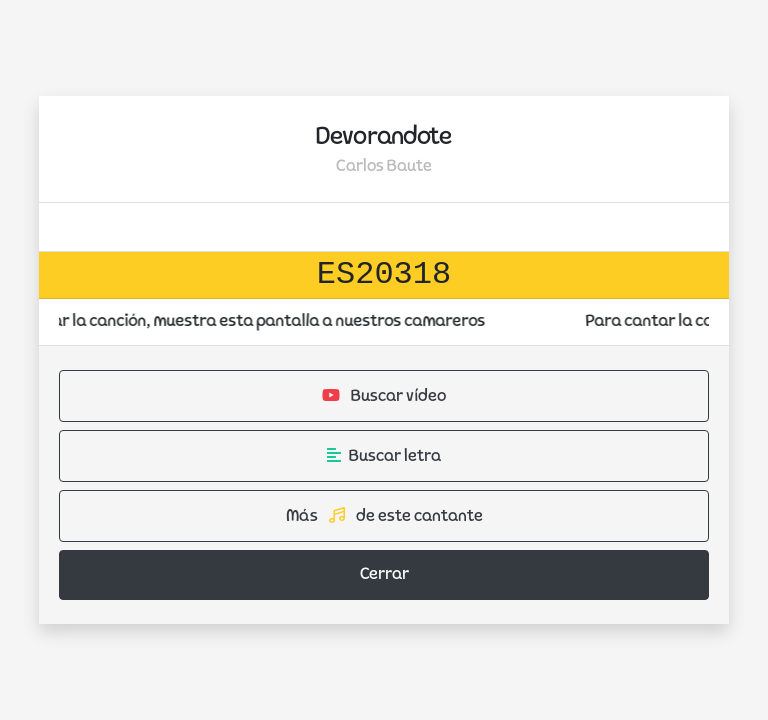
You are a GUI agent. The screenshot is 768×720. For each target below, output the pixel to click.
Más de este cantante (384, 516)
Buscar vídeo (384, 396)
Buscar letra (384, 456)
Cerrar (384, 575)
